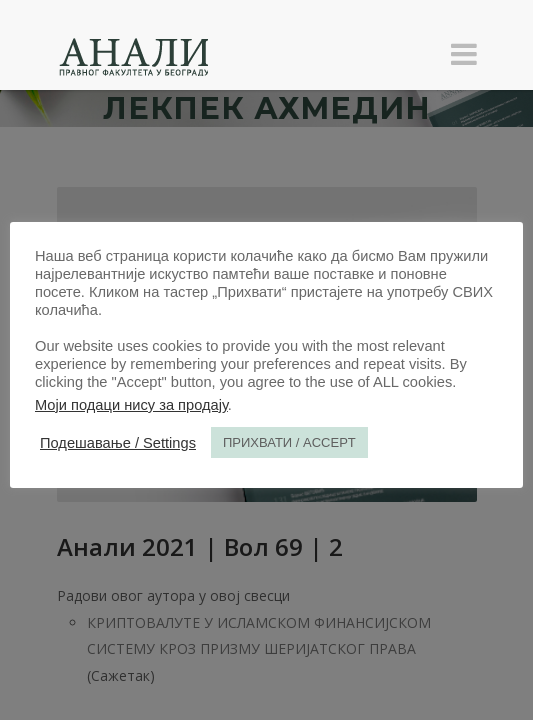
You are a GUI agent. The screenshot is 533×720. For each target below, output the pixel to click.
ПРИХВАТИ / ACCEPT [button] (289, 442)
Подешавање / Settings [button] (118, 443)
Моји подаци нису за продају (131, 405)
